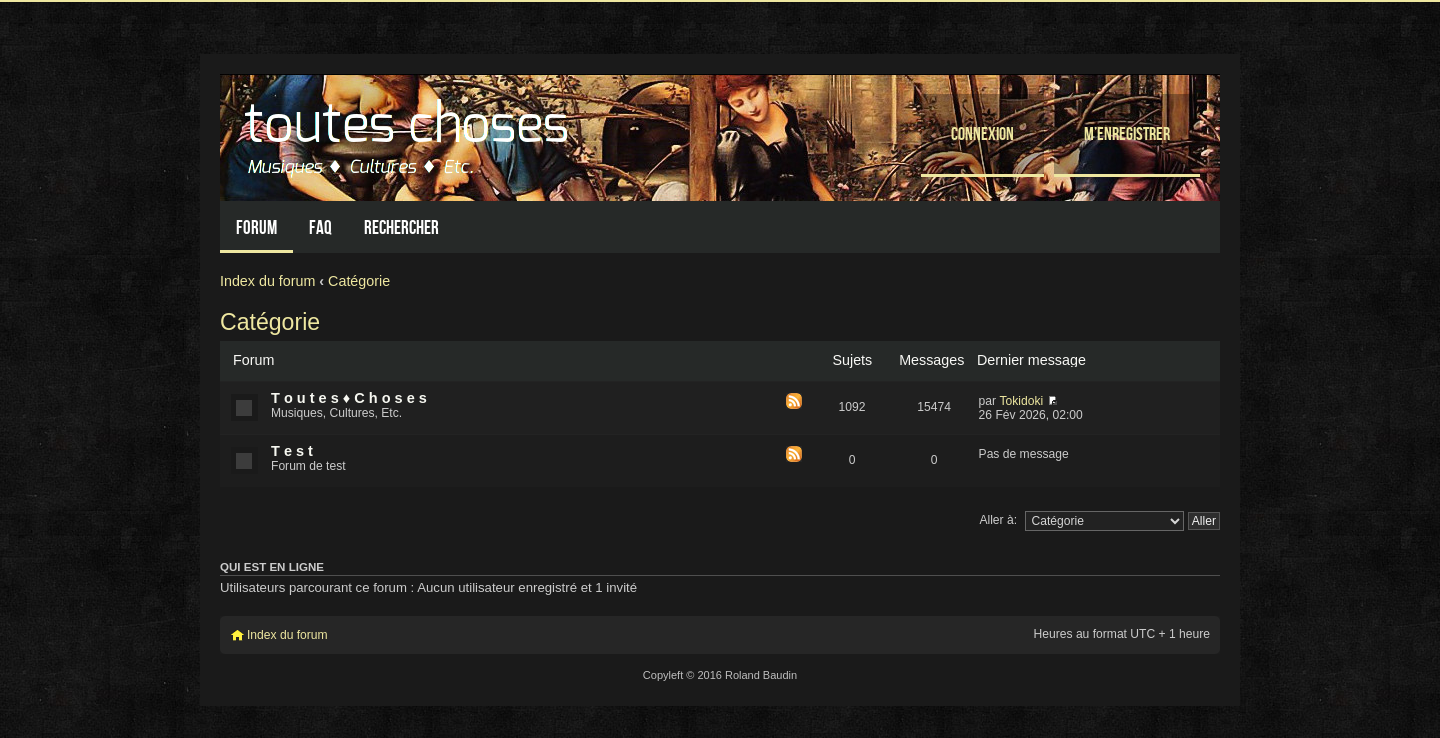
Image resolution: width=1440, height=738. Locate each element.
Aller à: (998, 520)
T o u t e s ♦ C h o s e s (349, 398)
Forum (256, 227)
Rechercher (401, 227)
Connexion (982, 133)
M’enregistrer (1127, 133)
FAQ (320, 227)
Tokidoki (1021, 401)
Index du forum (267, 281)
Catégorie (359, 281)
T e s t (292, 451)
